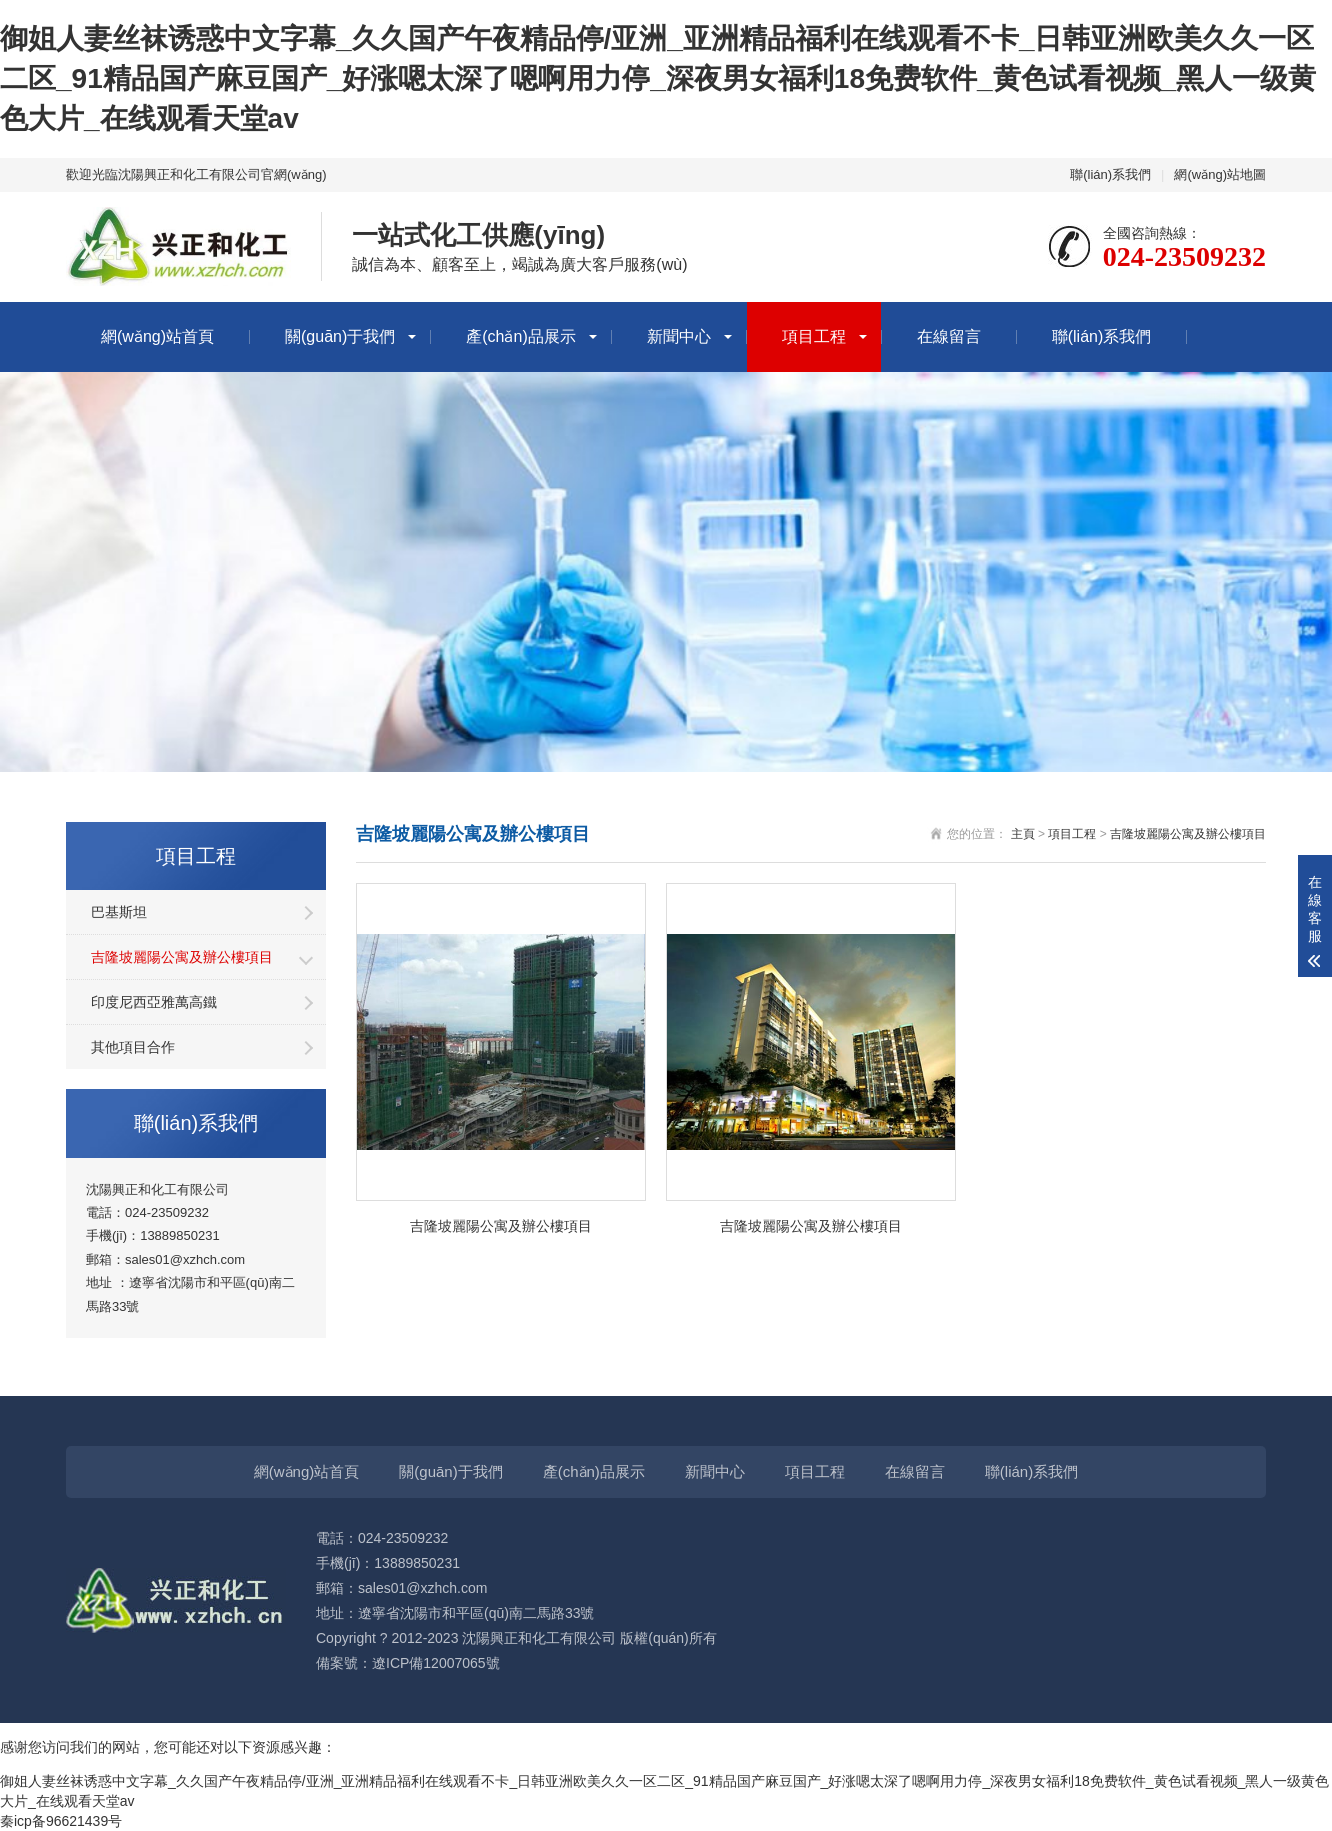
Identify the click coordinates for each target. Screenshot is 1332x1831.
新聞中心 (679, 336)
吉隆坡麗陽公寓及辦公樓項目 (182, 957)
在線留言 (949, 336)
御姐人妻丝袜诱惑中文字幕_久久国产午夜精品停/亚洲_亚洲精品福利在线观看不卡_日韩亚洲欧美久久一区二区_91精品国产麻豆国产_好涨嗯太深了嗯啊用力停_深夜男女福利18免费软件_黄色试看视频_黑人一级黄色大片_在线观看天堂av (658, 78)
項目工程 (814, 336)
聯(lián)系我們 (1110, 174)
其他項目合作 (133, 1047)
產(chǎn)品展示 (520, 336)
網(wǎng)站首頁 (157, 336)
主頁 (1023, 834)
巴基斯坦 (119, 912)
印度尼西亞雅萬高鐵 (154, 1002)
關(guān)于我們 (340, 336)
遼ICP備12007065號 (436, 1663)
